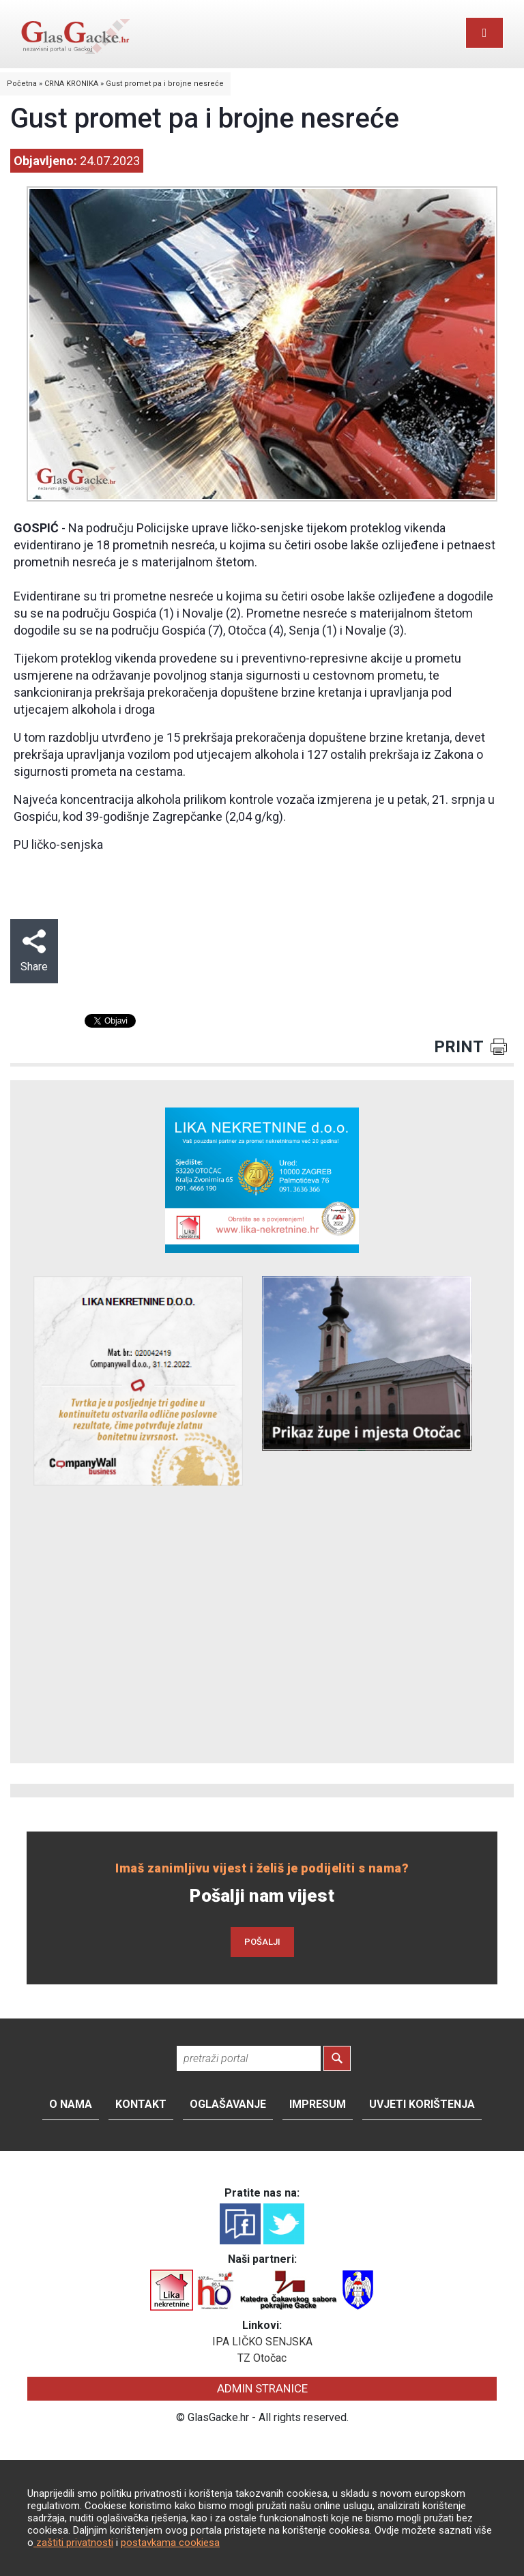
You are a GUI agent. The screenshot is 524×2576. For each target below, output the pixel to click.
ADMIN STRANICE (262, 2388)
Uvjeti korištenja (422, 2104)
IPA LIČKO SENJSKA (262, 2341)
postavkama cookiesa (170, 2542)
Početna (22, 83)
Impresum (317, 2104)
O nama (70, 2104)
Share (34, 951)
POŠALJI (262, 1942)
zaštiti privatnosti (73, 2542)
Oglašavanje (228, 2104)
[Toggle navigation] (484, 32)
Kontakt (140, 2104)
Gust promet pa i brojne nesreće (165, 83)
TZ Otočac (262, 2357)
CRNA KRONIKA (71, 83)
